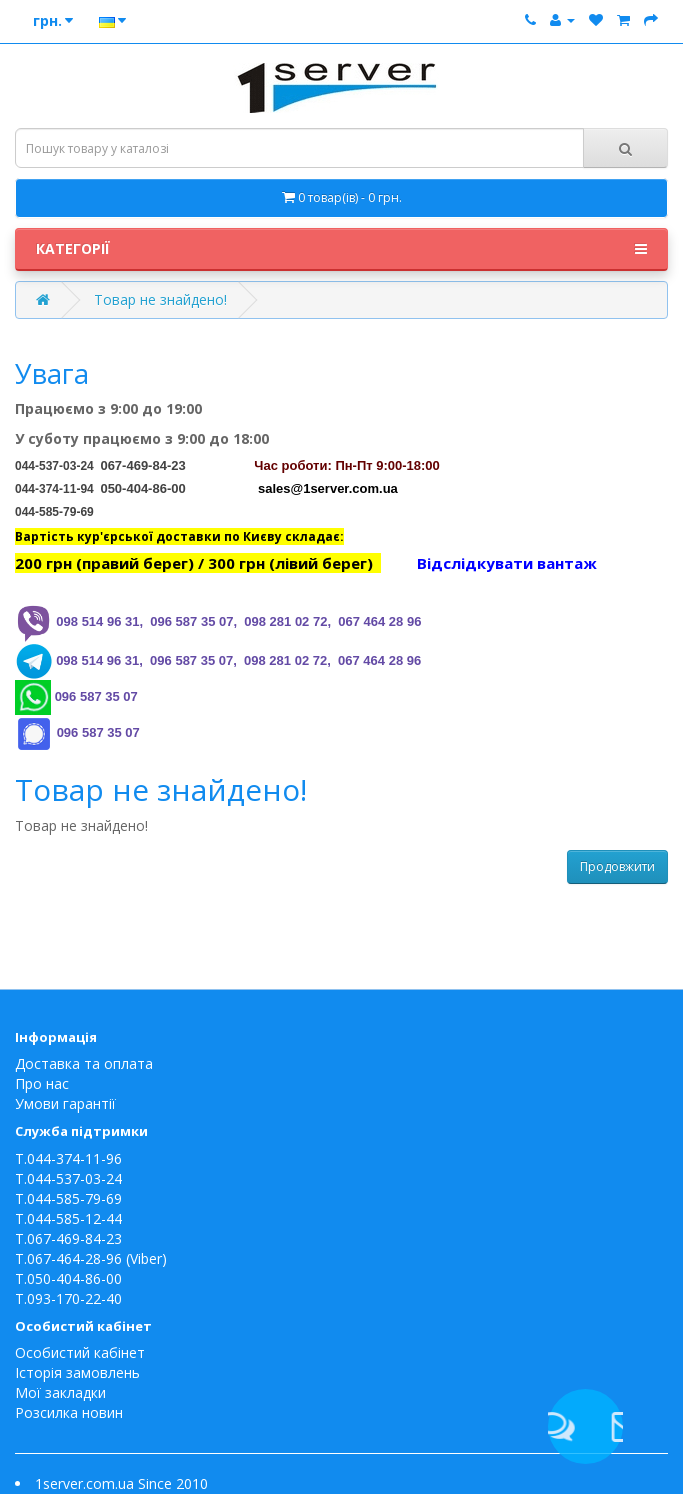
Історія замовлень (77, 1372)
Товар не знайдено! (160, 299)
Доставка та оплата (84, 1063)
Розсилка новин (69, 1412)
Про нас (42, 1083)
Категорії (341, 249)
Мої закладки (60, 1392)
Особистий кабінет (80, 1352)
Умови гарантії (65, 1103)
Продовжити (617, 866)
